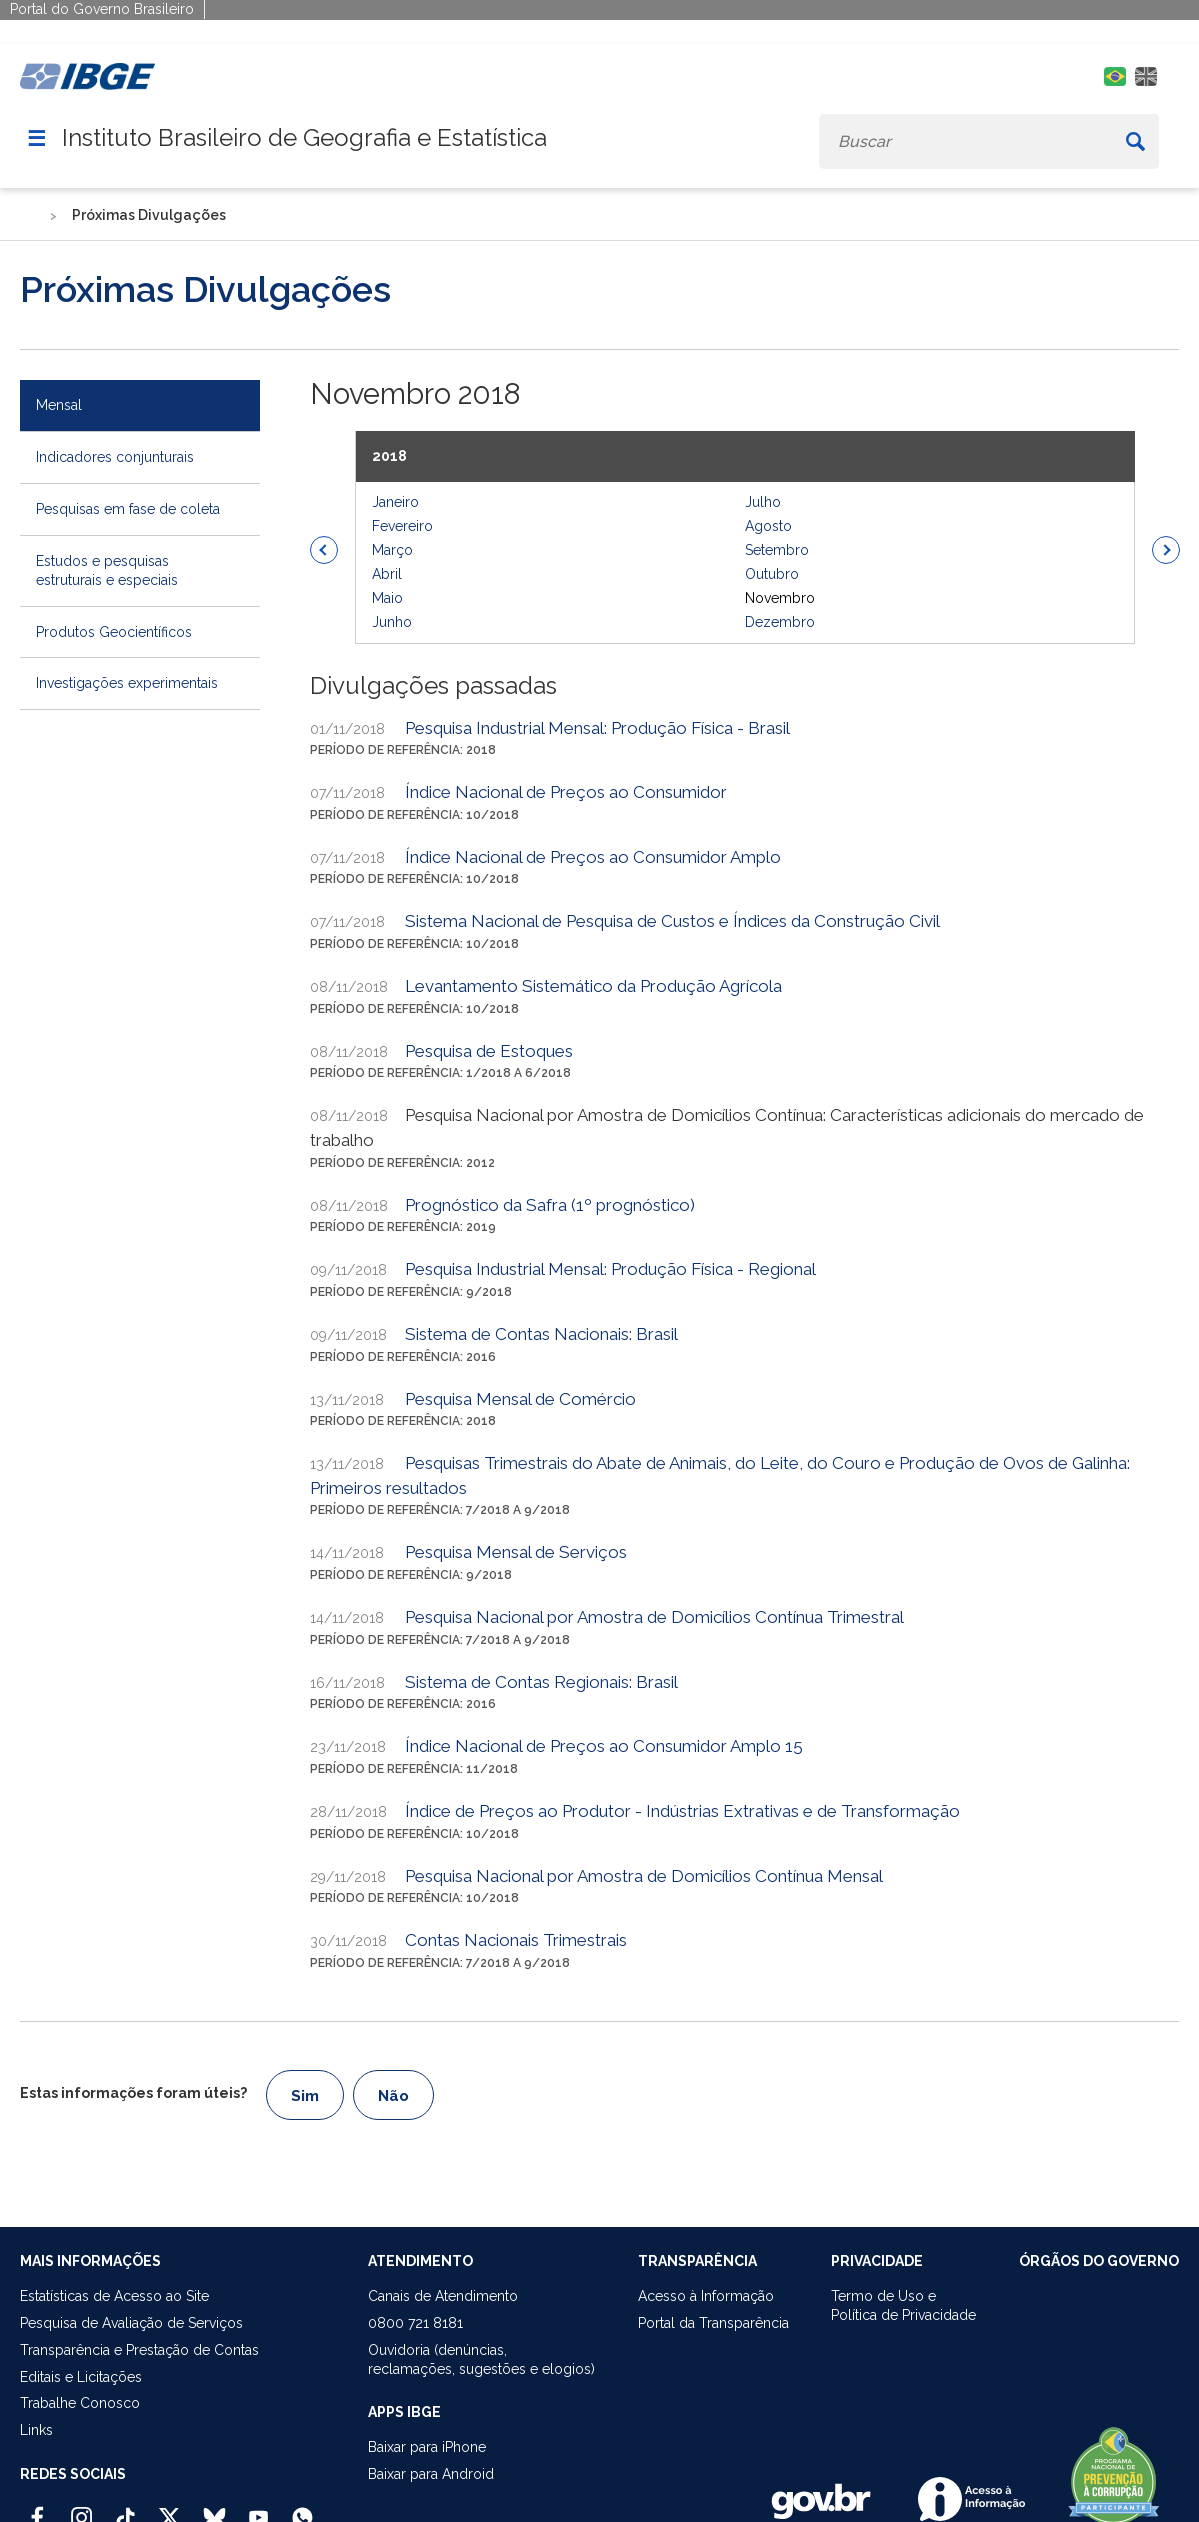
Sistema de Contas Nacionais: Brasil (541, 1334)
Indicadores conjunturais (115, 457)
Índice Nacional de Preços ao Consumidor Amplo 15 (604, 1746)
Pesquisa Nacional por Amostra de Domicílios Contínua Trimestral (654, 1617)
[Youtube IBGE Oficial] (258, 2509)
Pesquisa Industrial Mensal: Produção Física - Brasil (597, 728)
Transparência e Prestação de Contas (139, 2350)
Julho (763, 502)
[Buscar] (1135, 141)
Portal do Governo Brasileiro (102, 9)
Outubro (772, 574)
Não (393, 2096)
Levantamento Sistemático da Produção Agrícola (593, 986)
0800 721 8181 (415, 2323)
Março (392, 550)
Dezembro (780, 622)
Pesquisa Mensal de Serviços (516, 1552)
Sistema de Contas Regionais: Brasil (541, 1682)
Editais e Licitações (81, 2377)
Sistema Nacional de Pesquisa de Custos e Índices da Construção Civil (672, 921)
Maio (387, 598)
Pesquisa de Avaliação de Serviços (131, 2323)
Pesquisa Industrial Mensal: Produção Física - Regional (610, 1269)
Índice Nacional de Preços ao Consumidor (566, 792)
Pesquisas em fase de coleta (128, 509)
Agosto (768, 526)
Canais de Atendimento (443, 2296)
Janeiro (395, 502)
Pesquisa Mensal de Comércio (520, 1399)
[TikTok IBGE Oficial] (125, 2509)
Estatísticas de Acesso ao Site (114, 2296)
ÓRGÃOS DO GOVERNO (1099, 2261)
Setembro (777, 550)
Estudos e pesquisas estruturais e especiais (107, 570)
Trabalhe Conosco (80, 2403)
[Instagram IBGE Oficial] (81, 2509)
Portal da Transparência (713, 2323)
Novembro (780, 598)
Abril (387, 574)
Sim (305, 2096)
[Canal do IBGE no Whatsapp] (302, 2509)
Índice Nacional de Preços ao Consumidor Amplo (593, 857)
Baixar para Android (431, 2474)
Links (36, 2430)
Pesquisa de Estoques (489, 1051)
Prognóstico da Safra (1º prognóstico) (550, 1205)
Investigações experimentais (127, 683)
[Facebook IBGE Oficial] (37, 2509)
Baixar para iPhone (427, 2447)
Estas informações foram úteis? (133, 2093)
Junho (392, 622)
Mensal (59, 405)
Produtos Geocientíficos (114, 632)
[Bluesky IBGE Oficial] (214, 2509)
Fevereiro (402, 526)
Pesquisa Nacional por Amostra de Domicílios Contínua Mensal (644, 1876)
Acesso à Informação (706, 2296)
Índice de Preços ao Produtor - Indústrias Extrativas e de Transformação (682, 1811)
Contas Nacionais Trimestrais (516, 1940)
